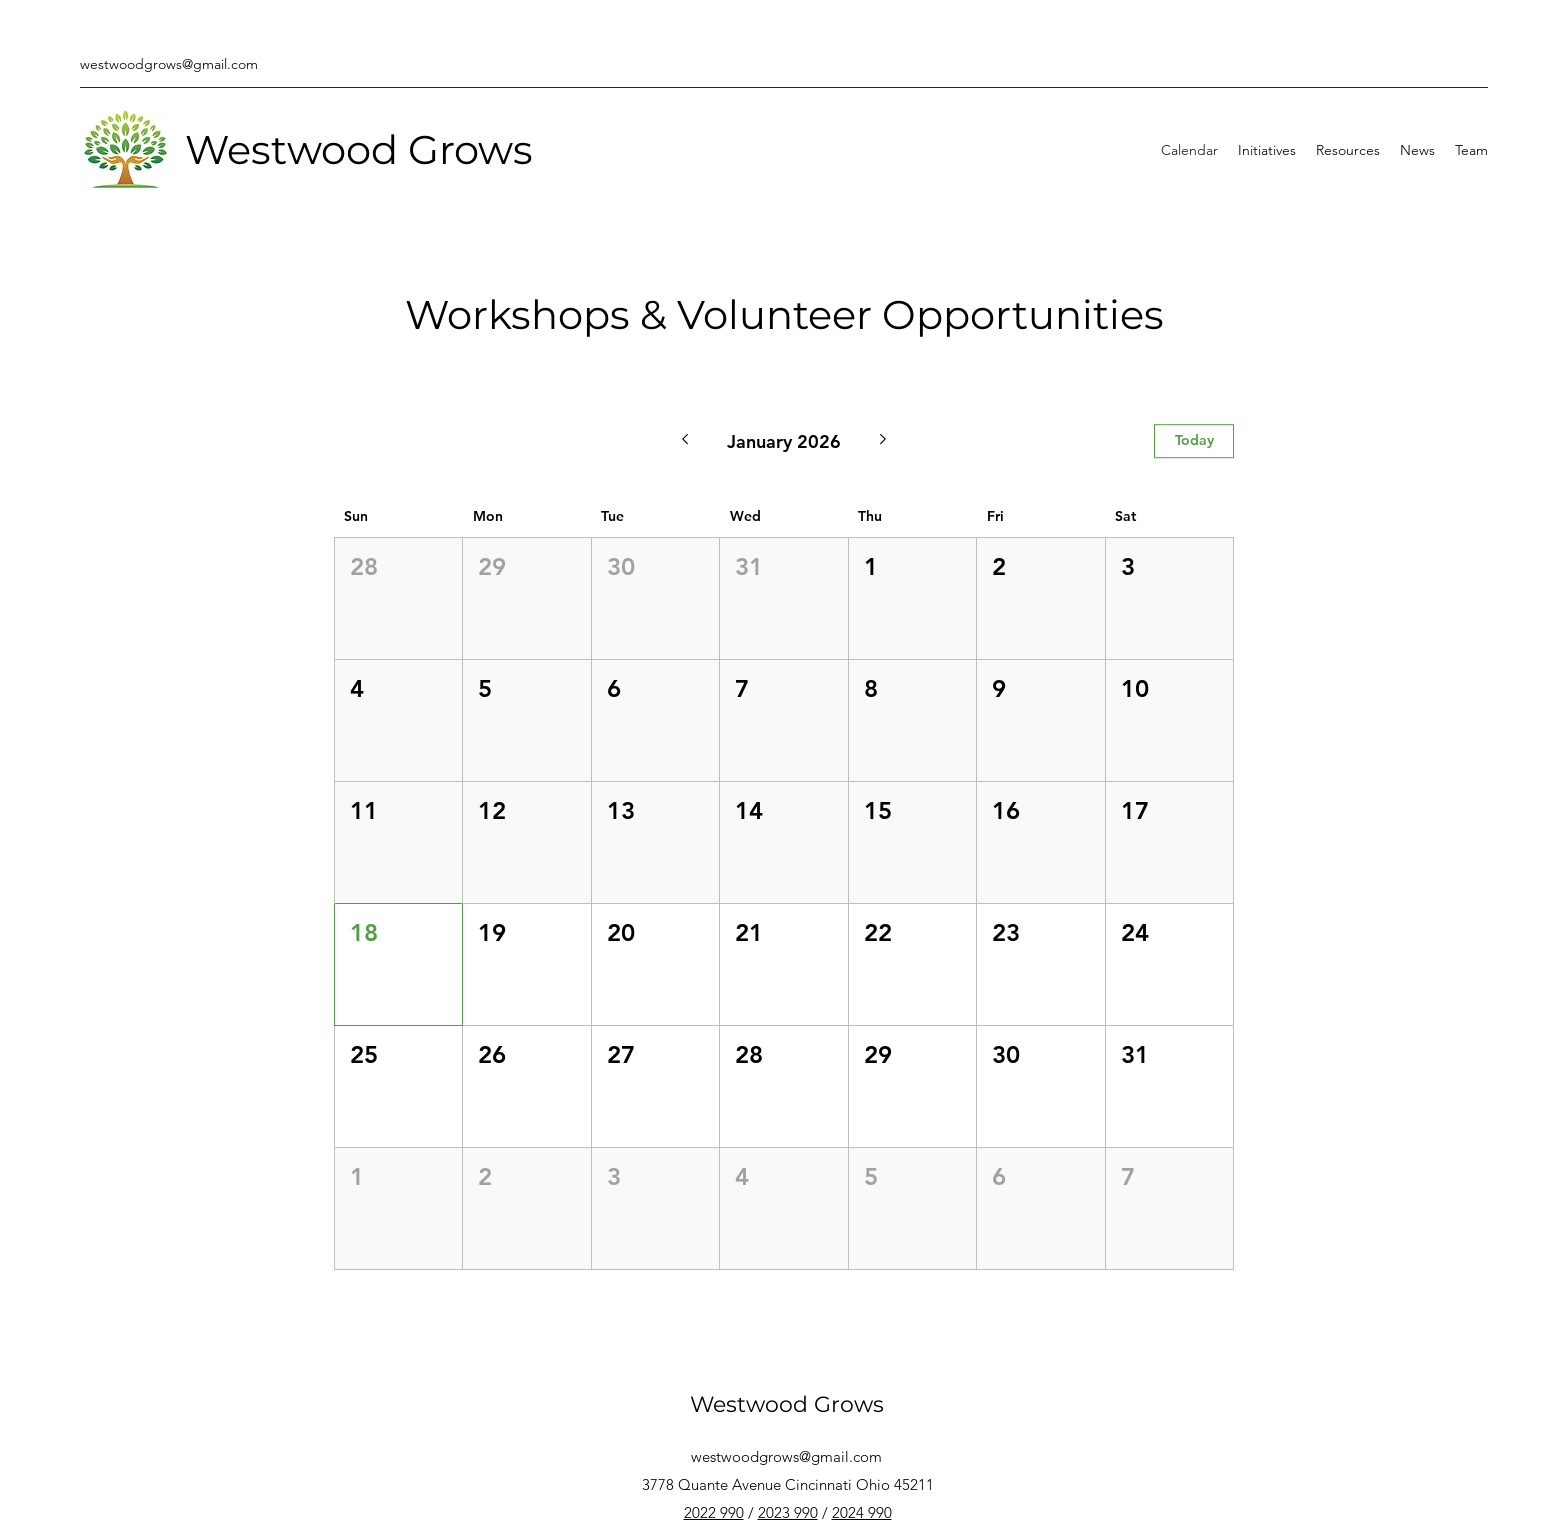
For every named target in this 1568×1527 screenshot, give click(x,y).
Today (1194, 440)
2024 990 (862, 1512)
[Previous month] (684, 441)
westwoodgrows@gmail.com (169, 64)
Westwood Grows (359, 149)
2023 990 (788, 1512)
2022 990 (714, 1512)
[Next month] (883, 441)
